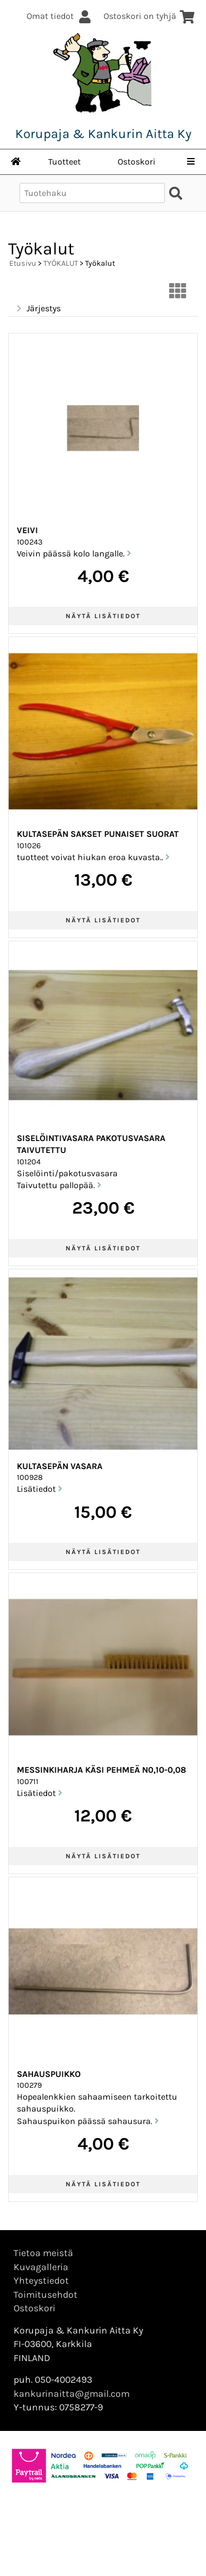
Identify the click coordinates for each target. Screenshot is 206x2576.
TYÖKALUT (60, 263)
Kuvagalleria (41, 2267)
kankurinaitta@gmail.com (72, 2393)
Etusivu (22, 263)
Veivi (27, 530)
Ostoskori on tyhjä (149, 16)
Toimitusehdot (46, 2294)
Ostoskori (137, 161)
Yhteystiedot (41, 2280)
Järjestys (38, 308)
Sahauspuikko (49, 2074)
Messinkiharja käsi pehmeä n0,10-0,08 (101, 1770)
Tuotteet (64, 161)
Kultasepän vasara (59, 1466)
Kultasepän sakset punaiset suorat (98, 834)
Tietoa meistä (43, 2252)
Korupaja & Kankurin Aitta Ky (103, 133)
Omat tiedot (60, 16)
